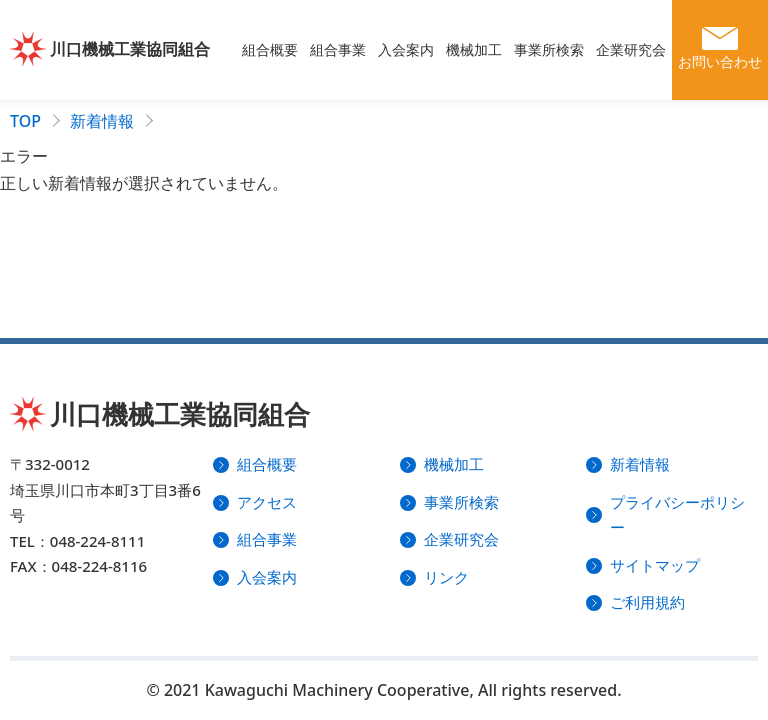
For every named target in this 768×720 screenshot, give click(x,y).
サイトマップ (655, 565)
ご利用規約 (647, 602)
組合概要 (270, 49)
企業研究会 (631, 49)
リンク (446, 577)
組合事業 (338, 49)
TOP (25, 121)
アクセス (267, 502)
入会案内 (406, 49)
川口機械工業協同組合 (130, 49)
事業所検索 (549, 49)
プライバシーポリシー (677, 515)
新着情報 (102, 121)
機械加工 (474, 49)
